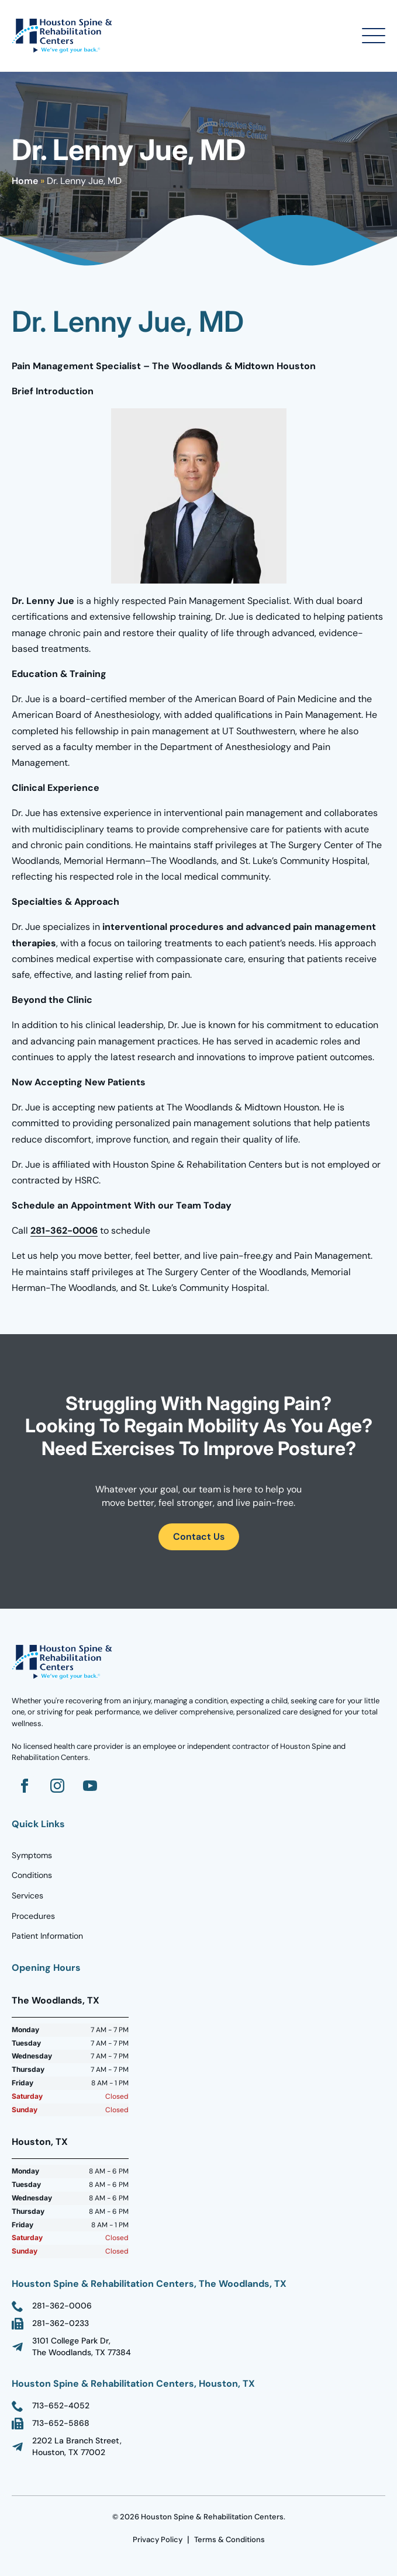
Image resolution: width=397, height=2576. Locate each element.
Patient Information (47, 1936)
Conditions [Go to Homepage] (32, 1875)
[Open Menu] (373, 35)
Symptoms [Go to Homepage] (32, 1855)
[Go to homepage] (64, 1662)
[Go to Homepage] (64, 36)
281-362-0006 (64, 1230)
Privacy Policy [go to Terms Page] (157, 2539)
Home (25, 181)
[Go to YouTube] (90, 1786)
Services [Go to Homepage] (27, 1895)
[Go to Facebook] (24, 1786)
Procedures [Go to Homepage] (33, 1916)
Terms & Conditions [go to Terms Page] (229, 2539)
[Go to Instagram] (57, 1786)
